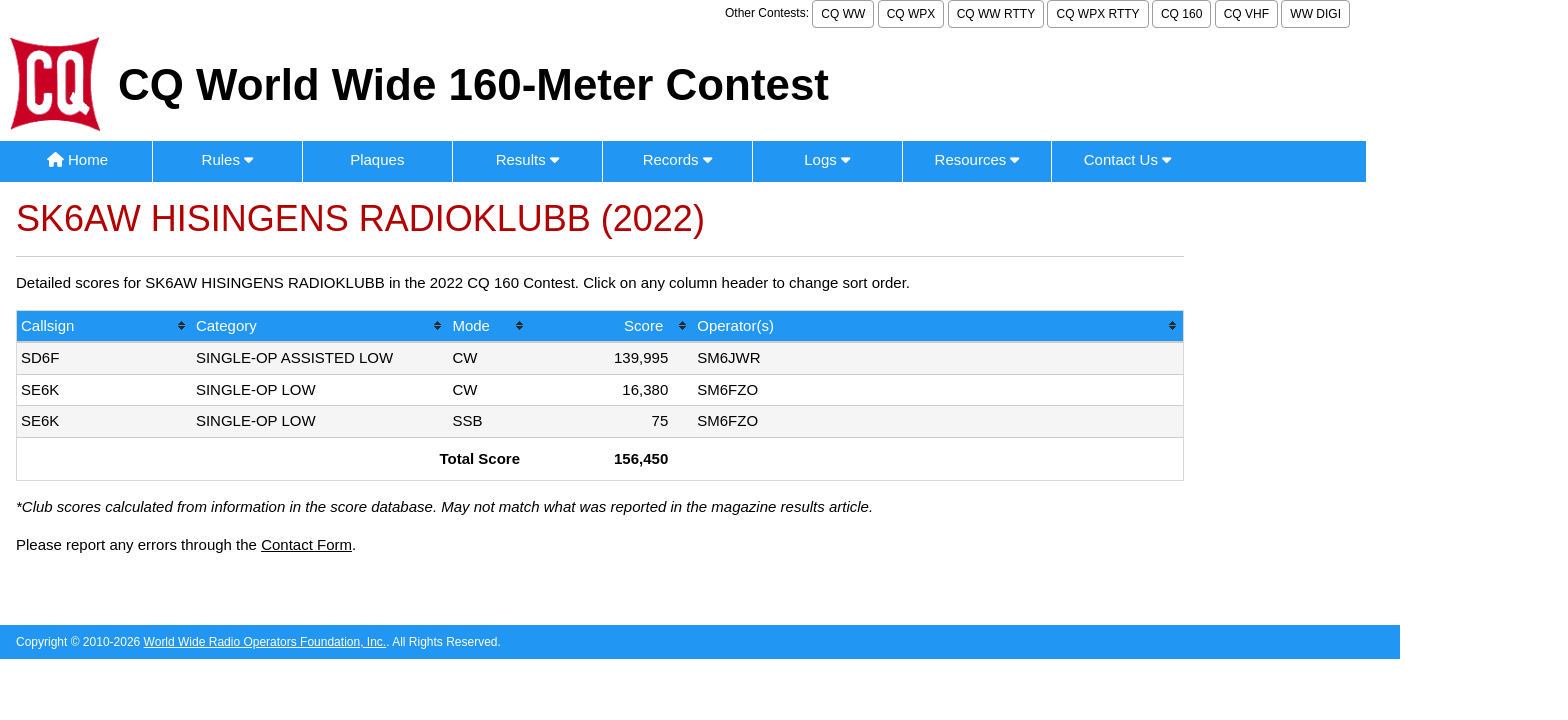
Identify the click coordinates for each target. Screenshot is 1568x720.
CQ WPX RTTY (1097, 14)
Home (77, 159)
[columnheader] (104, 327)
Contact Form (306, 544)
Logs (827, 159)
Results (527, 159)
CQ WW (843, 14)
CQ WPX (911, 14)
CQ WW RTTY (996, 14)
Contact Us (1127, 159)
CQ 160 (1181, 14)
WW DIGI (1315, 14)
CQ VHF (1246, 14)
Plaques (377, 159)
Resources (977, 159)
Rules (228, 159)
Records (677, 159)
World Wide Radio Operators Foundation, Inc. (265, 642)
